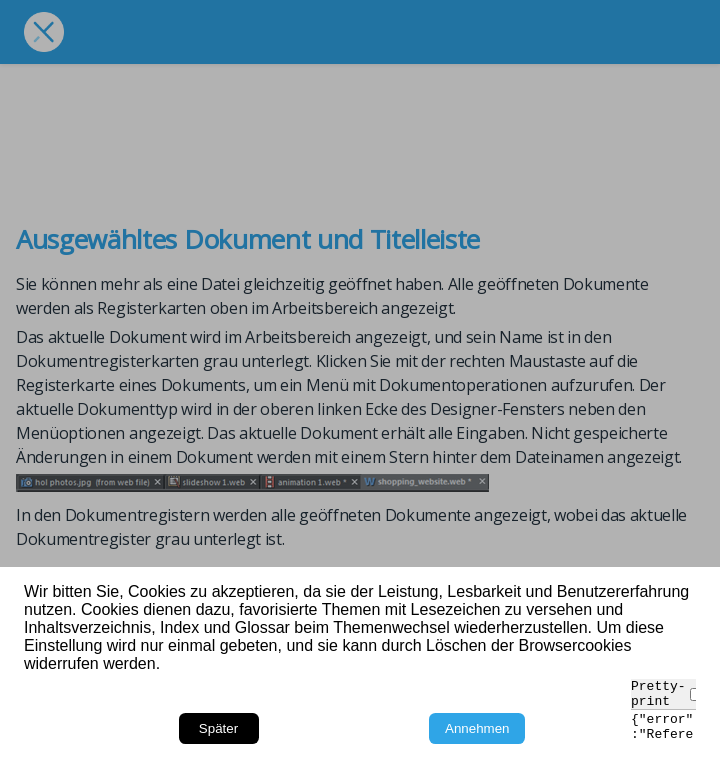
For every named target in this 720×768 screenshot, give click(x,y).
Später (218, 728)
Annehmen (477, 728)
